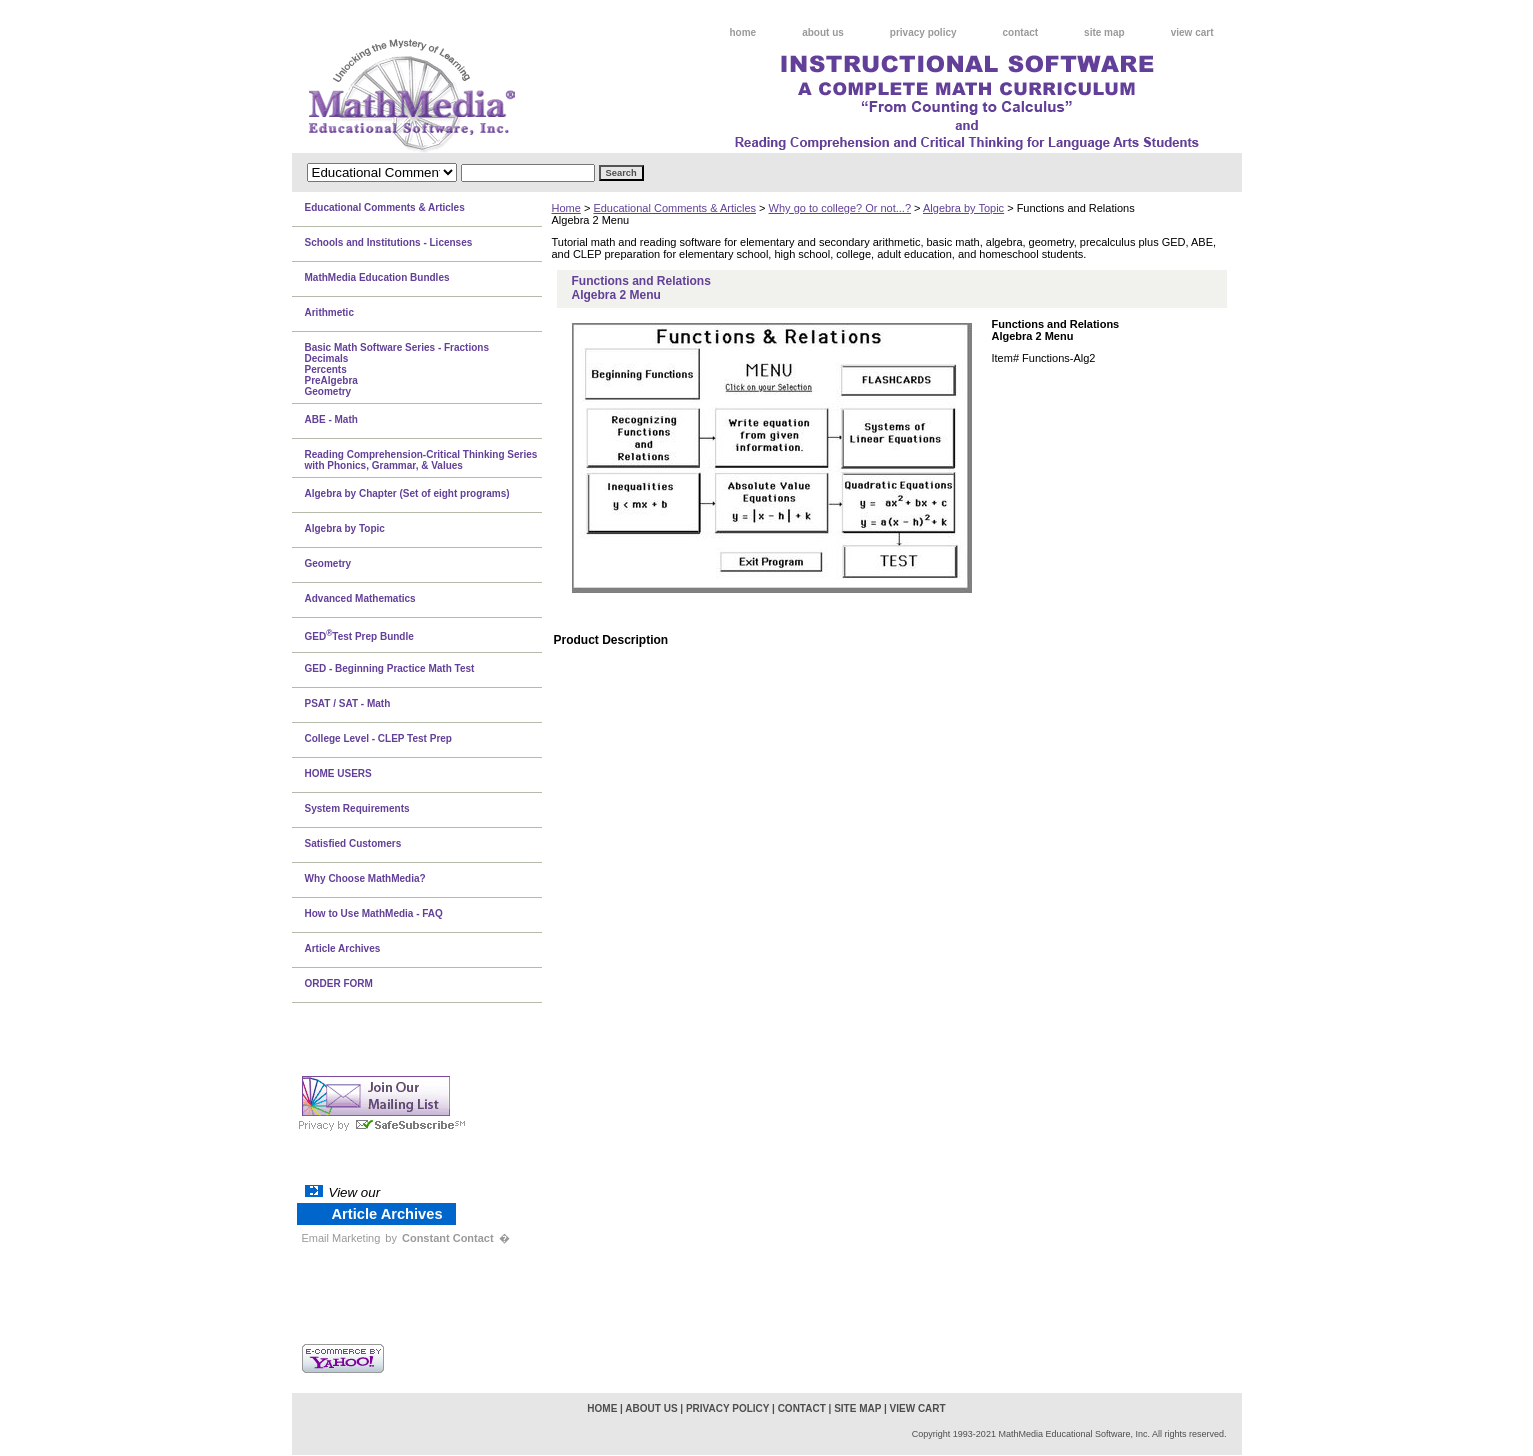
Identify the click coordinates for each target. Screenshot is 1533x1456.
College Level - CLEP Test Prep (378, 738)
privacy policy (923, 32)
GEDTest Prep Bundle (359, 635)
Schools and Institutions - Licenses (389, 242)
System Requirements (357, 808)
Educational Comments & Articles (674, 208)
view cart (1192, 32)
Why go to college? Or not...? (840, 208)
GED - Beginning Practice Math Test (390, 668)
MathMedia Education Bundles (377, 277)
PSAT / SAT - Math (348, 703)
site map (1104, 32)
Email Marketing (341, 1238)
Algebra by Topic (963, 208)
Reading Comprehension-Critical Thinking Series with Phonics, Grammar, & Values (421, 460)
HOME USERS (338, 773)
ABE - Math (331, 419)
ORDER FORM (339, 983)
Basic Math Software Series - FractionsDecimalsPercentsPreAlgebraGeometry (397, 369)
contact (1021, 32)
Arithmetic (329, 312)
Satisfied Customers (353, 843)
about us (823, 32)
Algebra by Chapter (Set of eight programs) (407, 493)
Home (566, 208)
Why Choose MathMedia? (365, 878)
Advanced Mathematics (360, 598)
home (743, 32)
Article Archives (343, 948)
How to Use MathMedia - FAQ (374, 913)
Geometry (328, 563)
